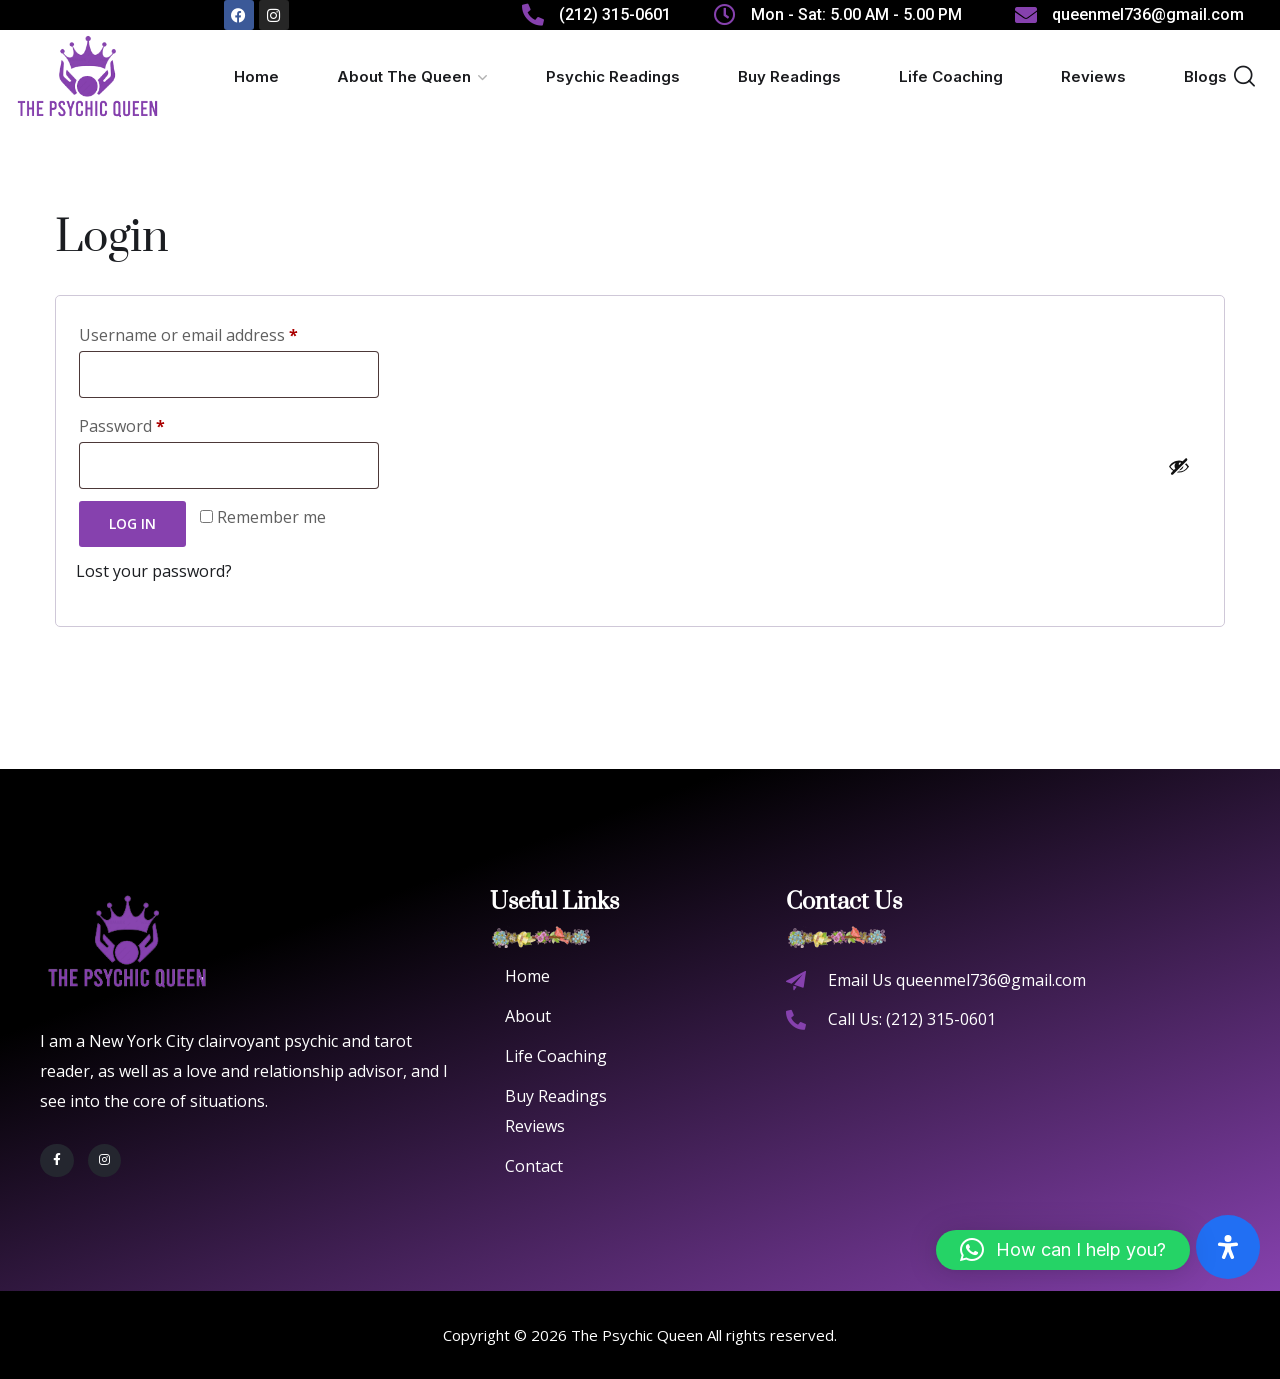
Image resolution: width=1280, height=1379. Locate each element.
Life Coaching (951, 76)
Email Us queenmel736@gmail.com (957, 980)
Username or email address (193, 332)
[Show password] (1179, 466)
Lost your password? (154, 571)
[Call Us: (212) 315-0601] (796, 1020)
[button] (1063, 1250)
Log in (132, 523)
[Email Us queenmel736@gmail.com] (796, 981)
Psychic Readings (613, 76)
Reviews (1093, 76)
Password (126, 423)
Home (256, 76)
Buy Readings (789, 76)
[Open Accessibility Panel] (1228, 1247)
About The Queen (404, 76)
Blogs (1205, 76)
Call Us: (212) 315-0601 (912, 1019)
